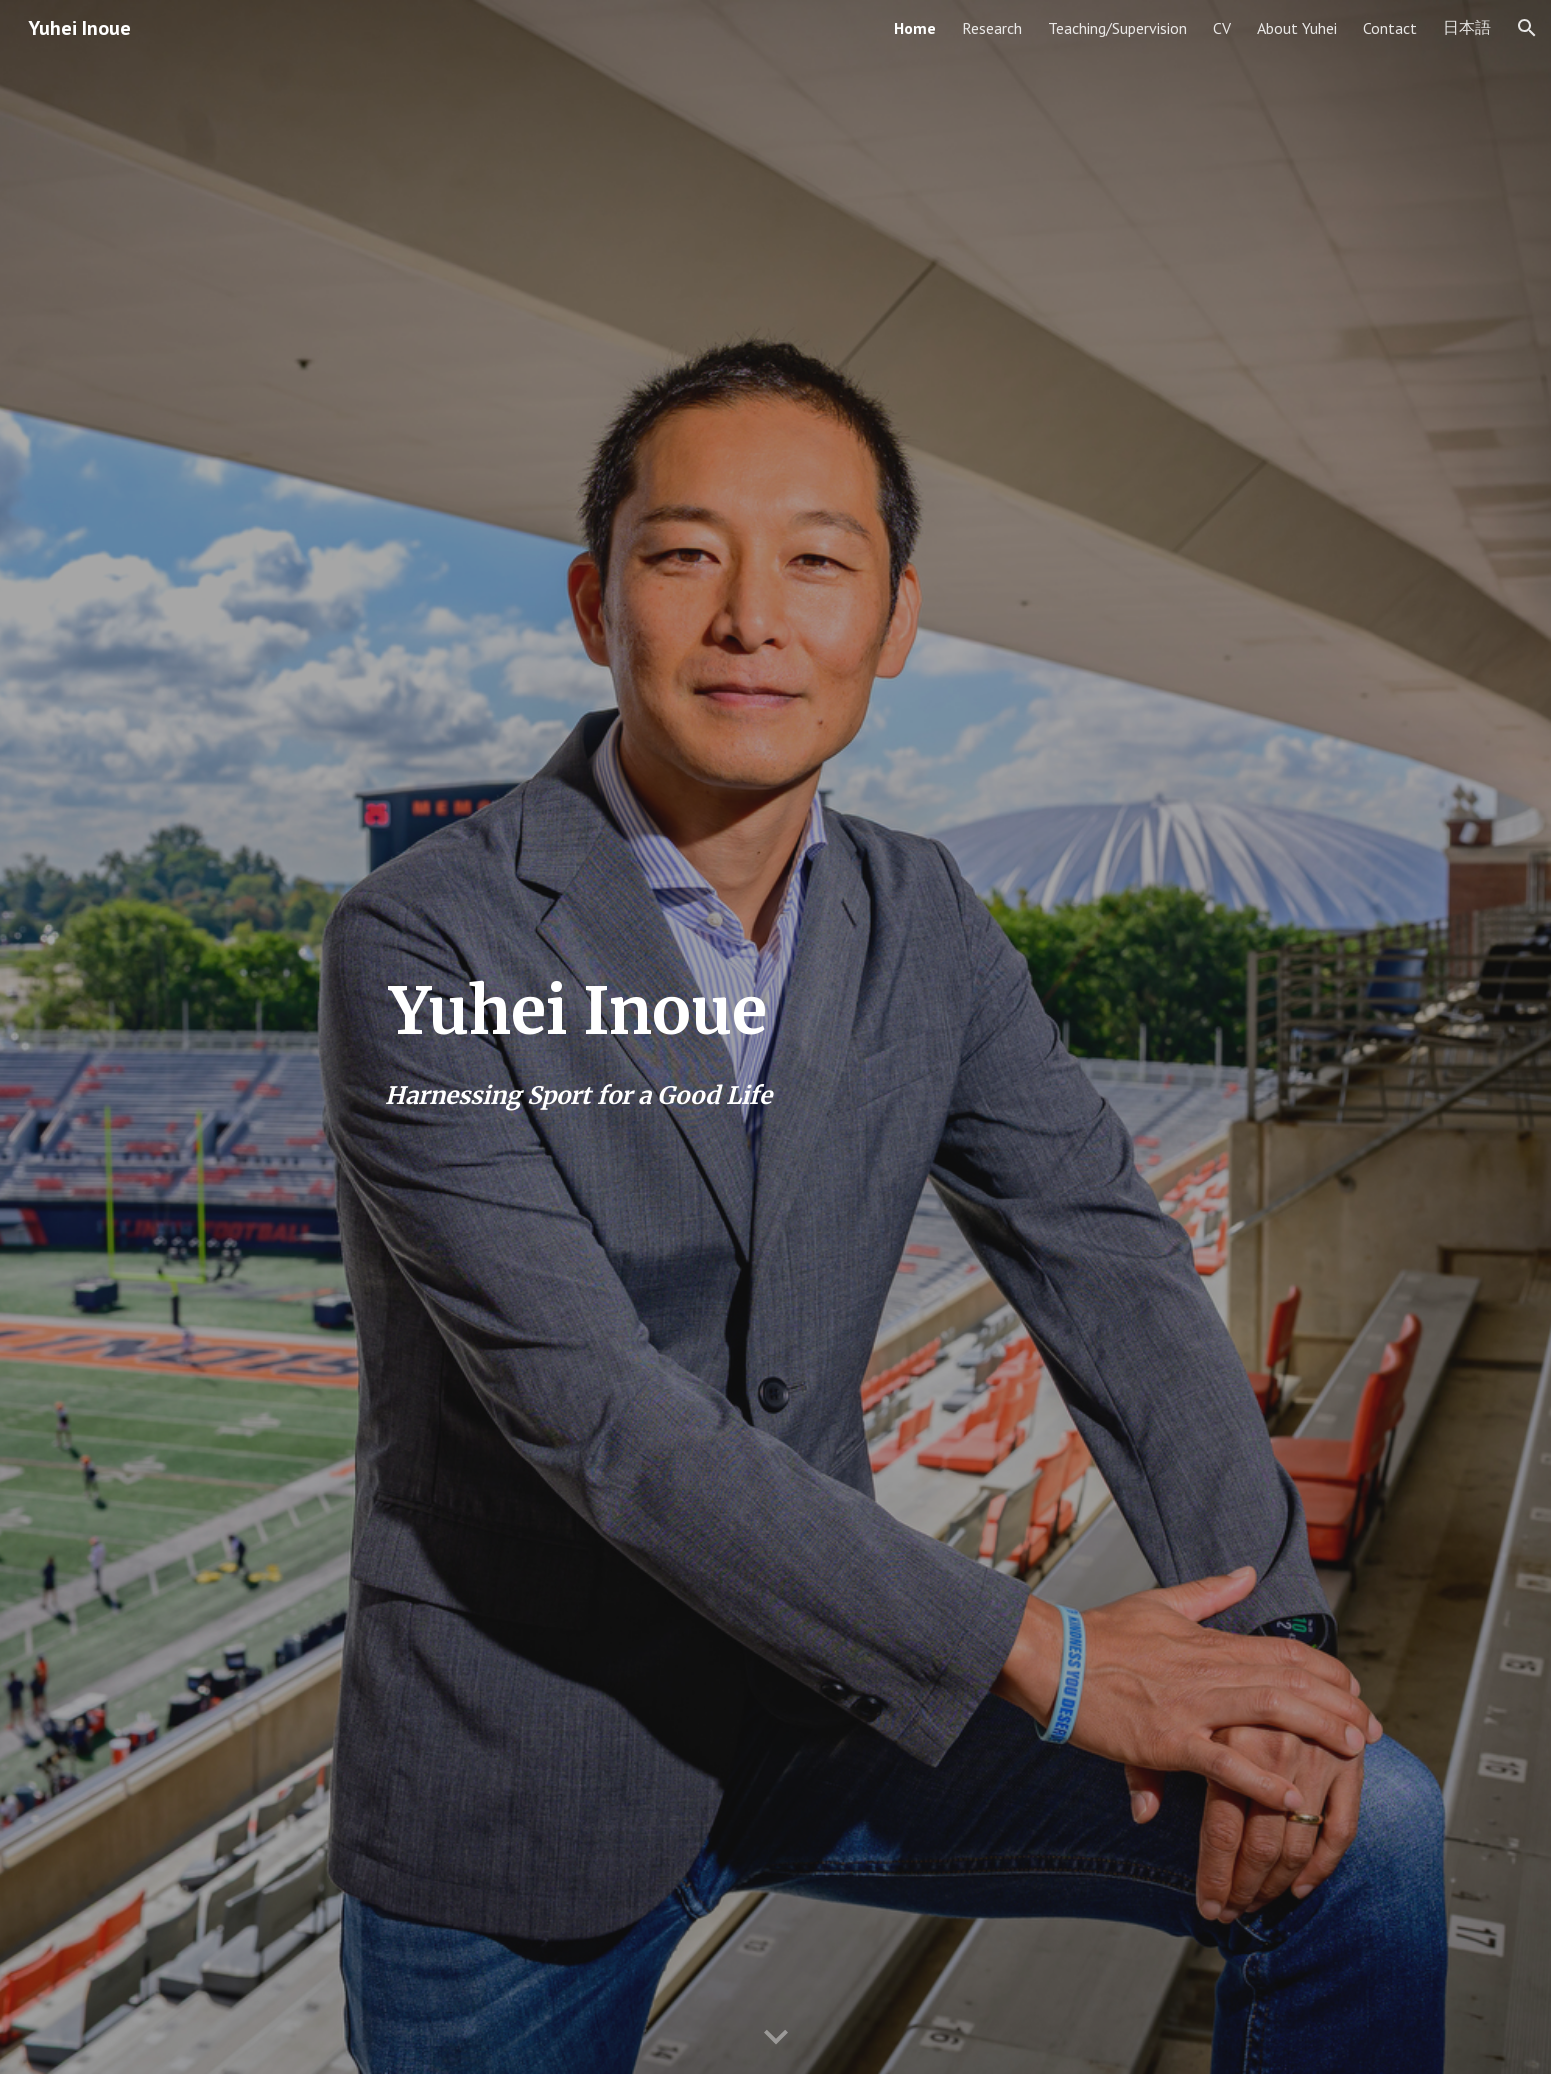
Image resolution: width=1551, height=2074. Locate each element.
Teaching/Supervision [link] (1117, 28)
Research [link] (992, 28)
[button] (1527, 28)
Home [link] (915, 28)
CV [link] (1222, 28)
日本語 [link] (1467, 27)
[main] (578, 1037)
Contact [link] (1390, 28)
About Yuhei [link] (1297, 28)
